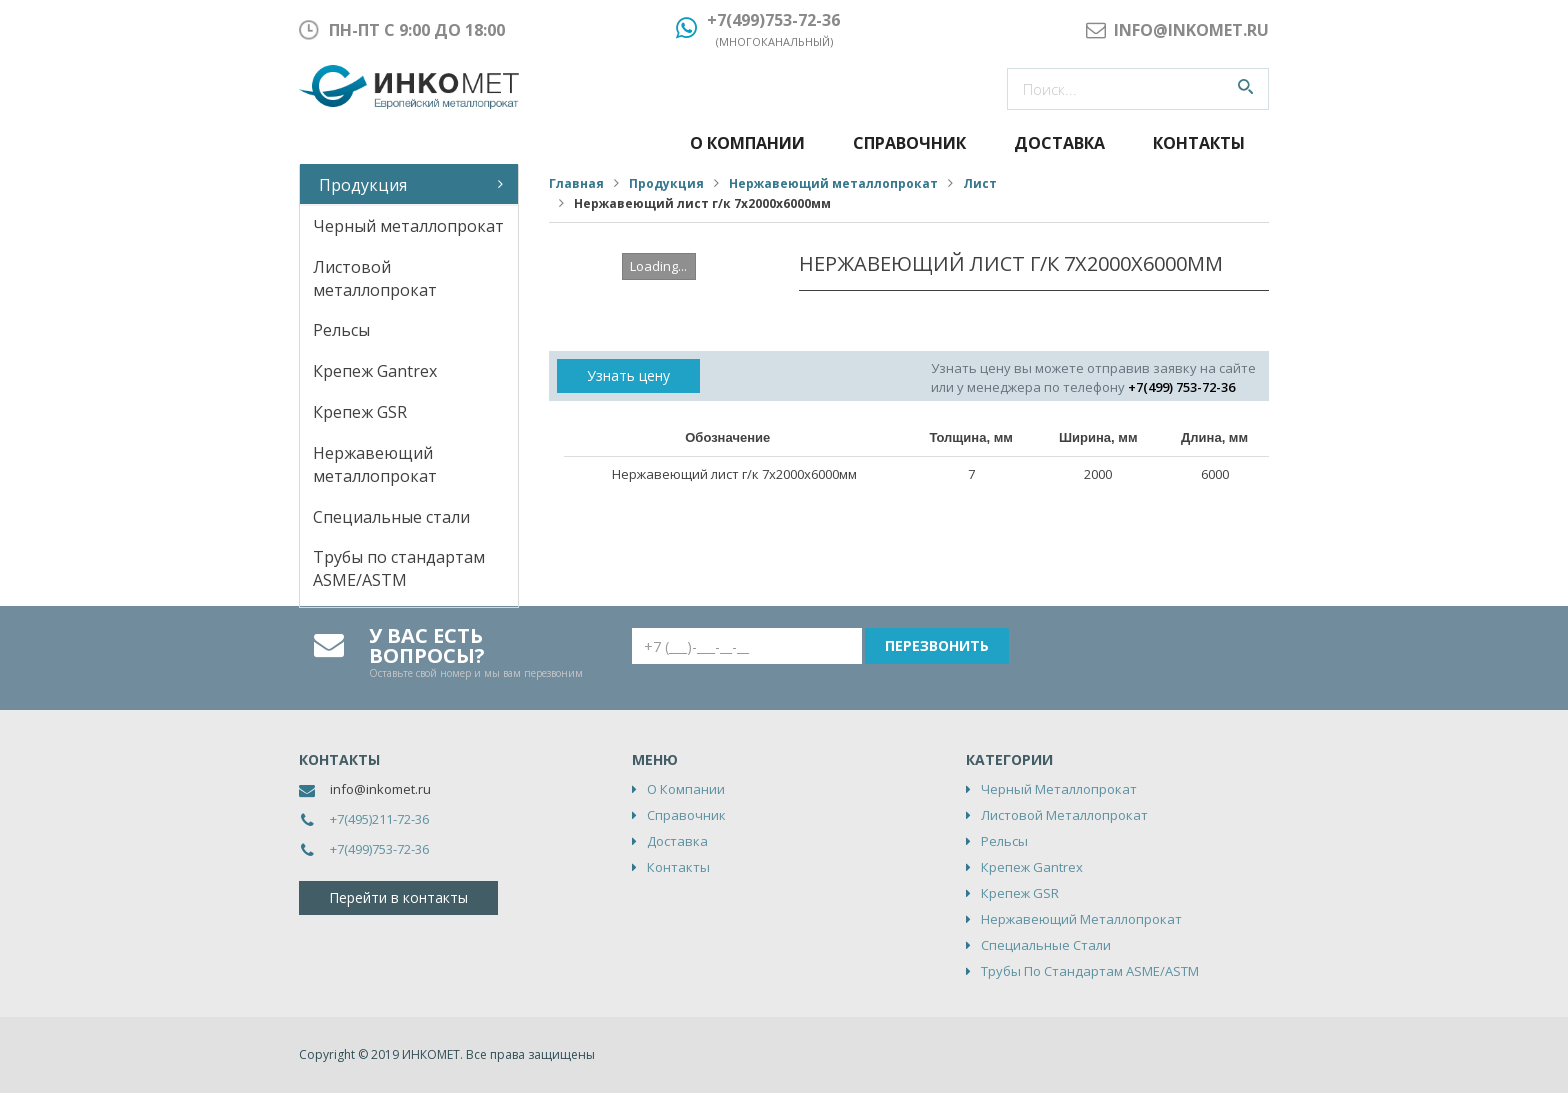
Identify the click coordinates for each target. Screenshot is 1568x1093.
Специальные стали (391, 517)
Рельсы (341, 330)
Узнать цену (628, 375)
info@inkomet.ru (380, 789)
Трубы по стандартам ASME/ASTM (399, 568)
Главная (576, 183)
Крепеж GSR (360, 412)
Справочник (909, 143)
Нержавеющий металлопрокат (375, 464)
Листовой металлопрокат (375, 278)
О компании (747, 143)
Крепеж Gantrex (375, 371)
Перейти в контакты (398, 897)
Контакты (1199, 143)
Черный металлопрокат (408, 226)
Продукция (363, 185)
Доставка (1059, 143)
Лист (980, 183)
